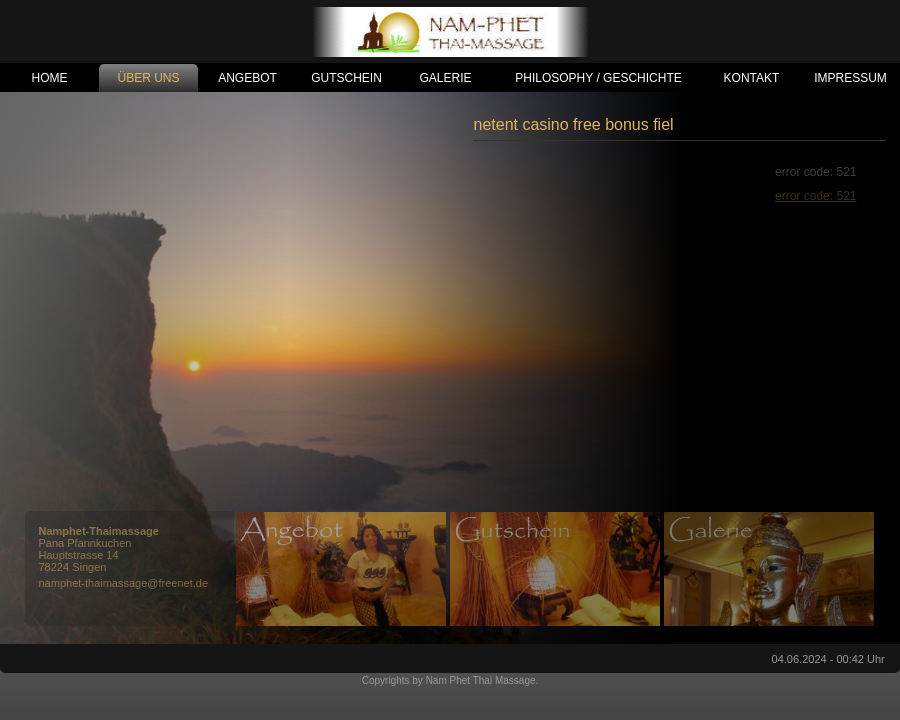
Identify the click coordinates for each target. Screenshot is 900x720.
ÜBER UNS (148, 78)
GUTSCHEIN (346, 78)
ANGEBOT (247, 78)
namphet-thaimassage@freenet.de (124, 583)
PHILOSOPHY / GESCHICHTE (598, 78)
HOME (50, 78)
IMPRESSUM (850, 78)
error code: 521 (815, 196)
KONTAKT (752, 78)
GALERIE (445, 78)
